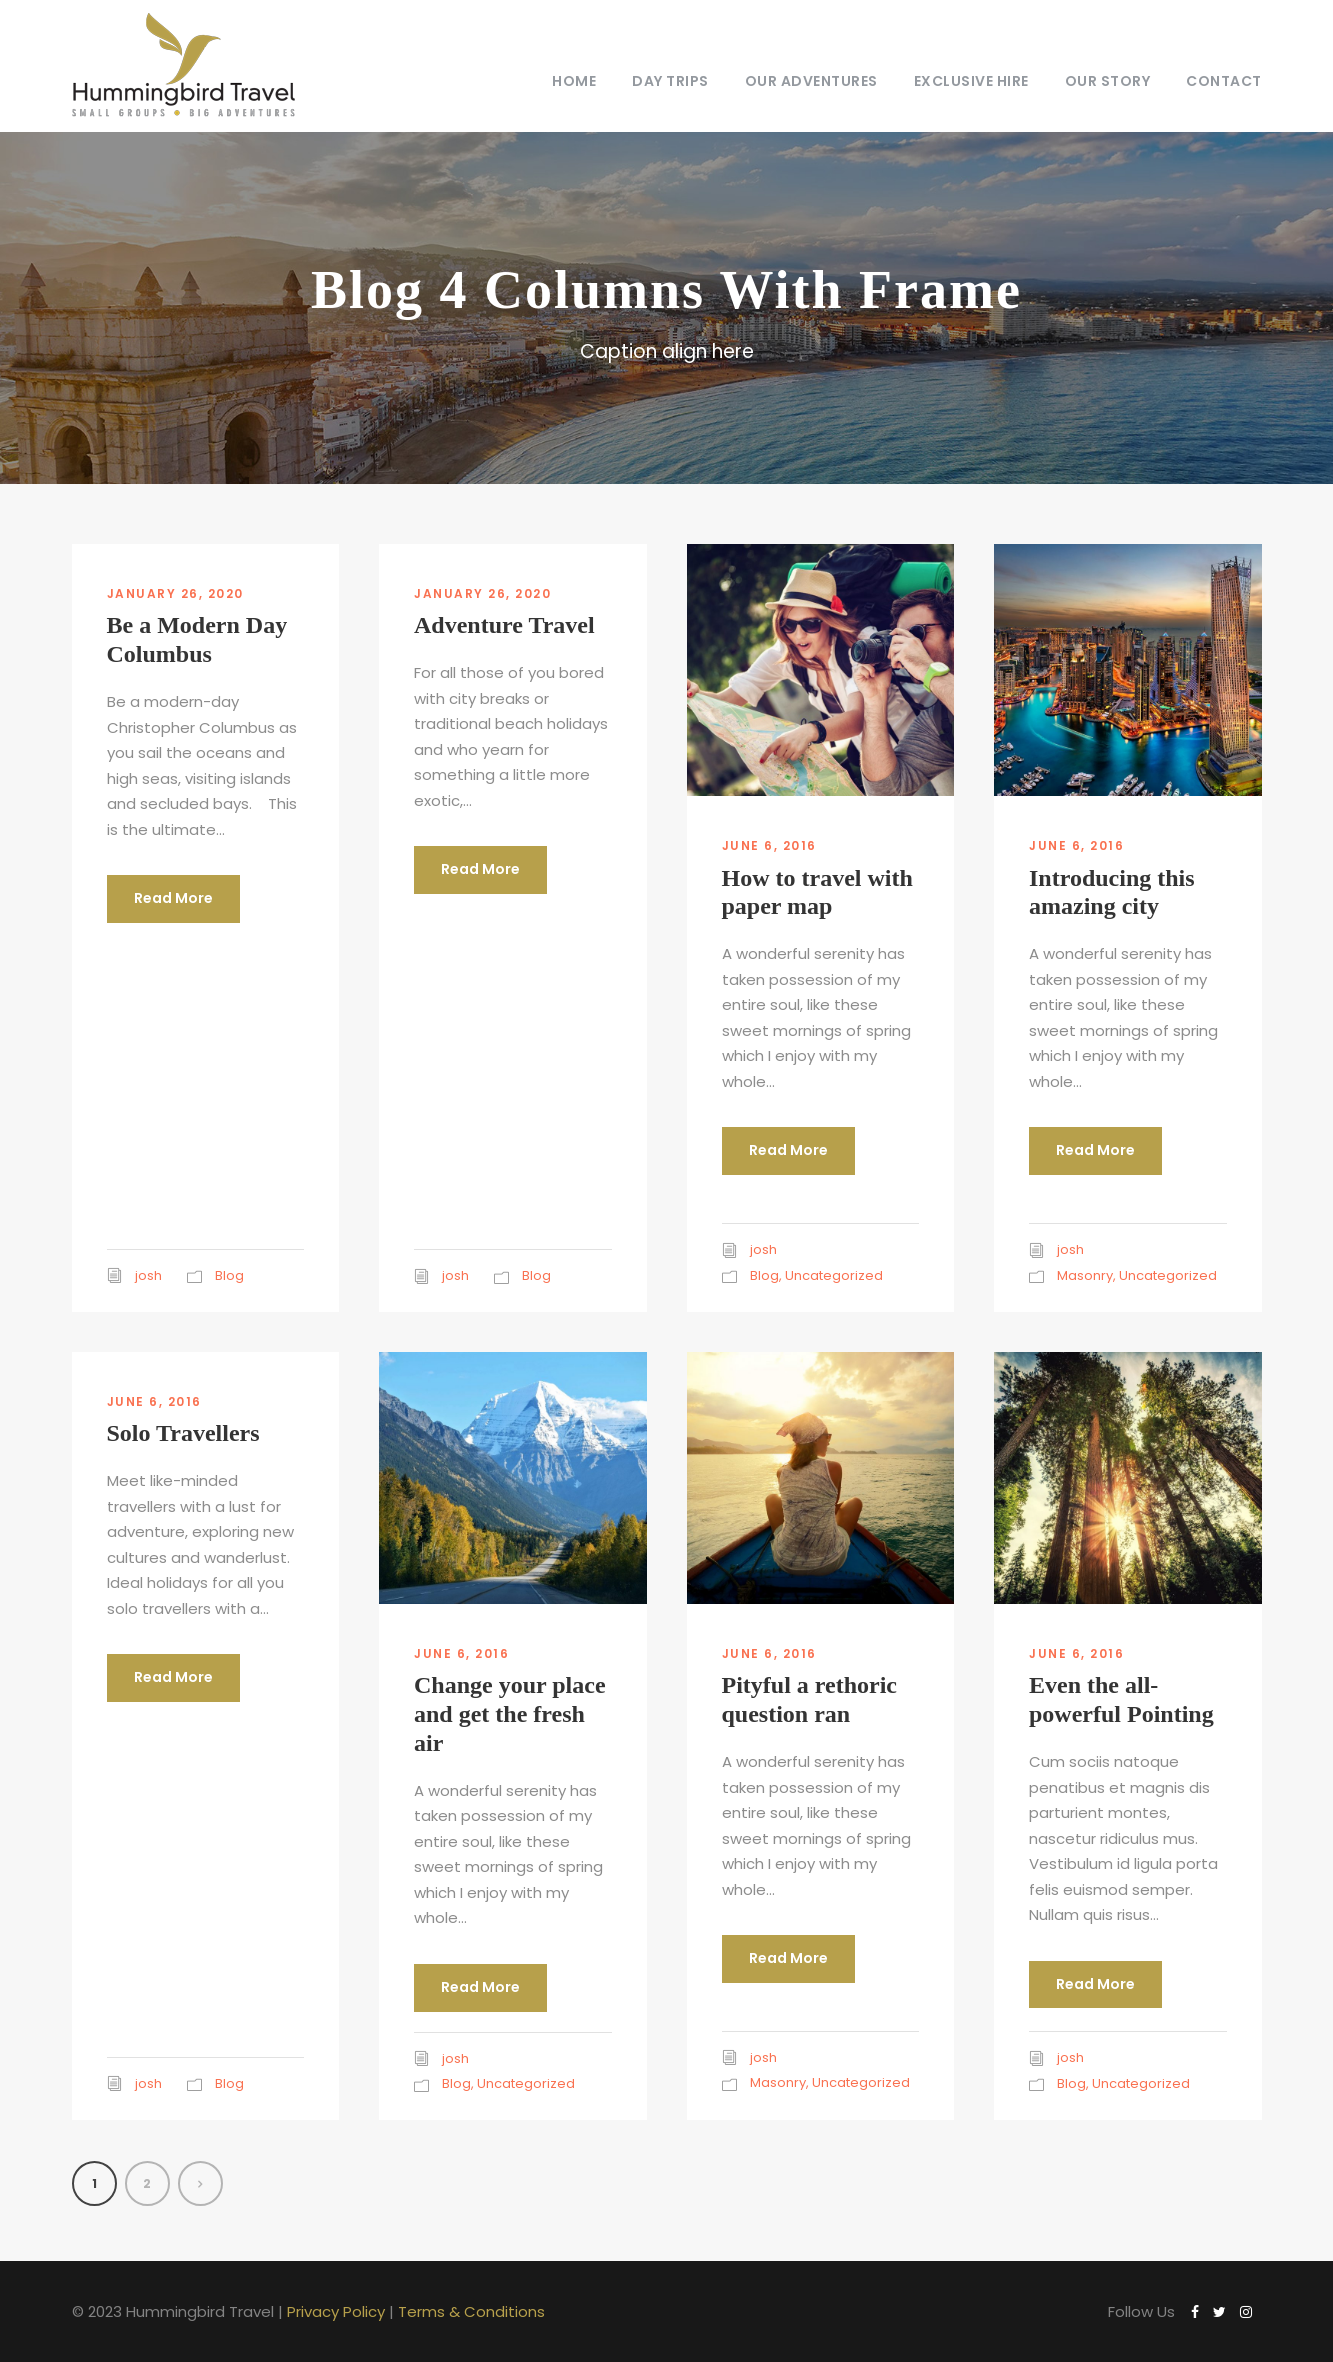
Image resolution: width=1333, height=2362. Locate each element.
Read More (173, 898)
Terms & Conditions (471, 2311)
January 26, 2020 (175, 593)
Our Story (1108, 81)
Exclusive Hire (971, 81)
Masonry (1085, 1275)
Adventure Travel (504, 625)
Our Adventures (811, 81)
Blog (229, 1275)
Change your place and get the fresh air (510, 1714)
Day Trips (670, 81)
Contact (1224, 81)
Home (574, 81)
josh (148, 1275)
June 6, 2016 (769, 845)
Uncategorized (834, 1275)
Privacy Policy (336, 2311)
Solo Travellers (183, 1433)
